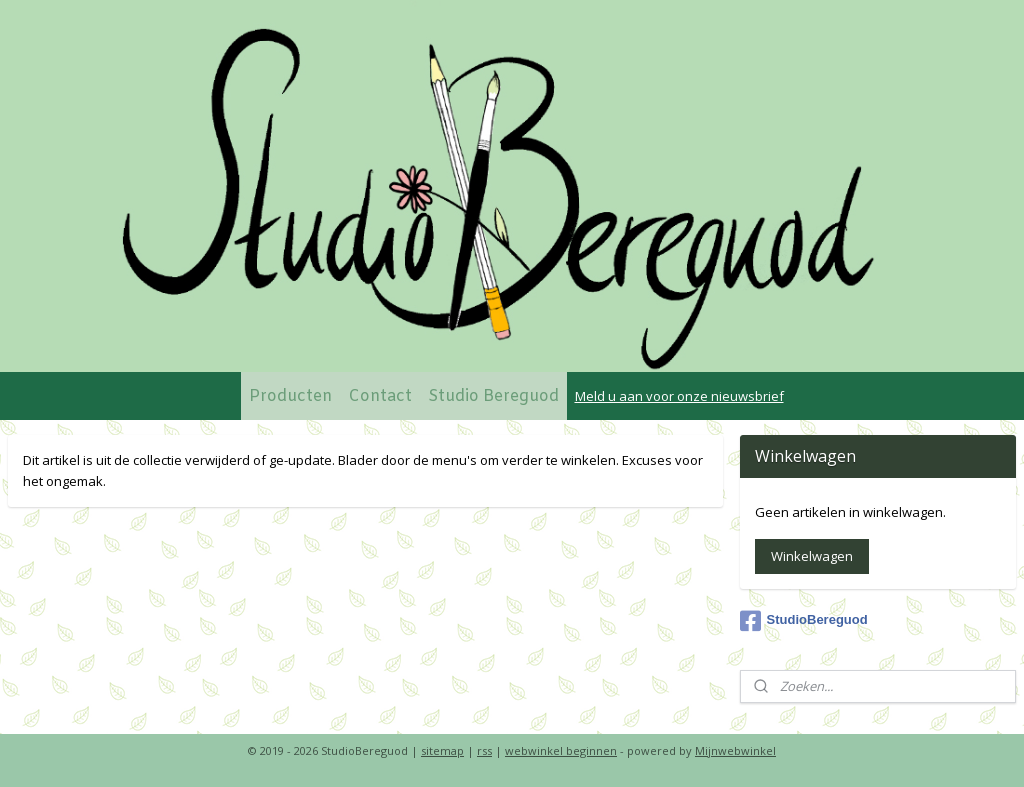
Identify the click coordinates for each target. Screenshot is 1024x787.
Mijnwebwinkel (735, 750)
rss (484, 750)
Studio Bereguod (493, 396)
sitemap (442, 750)
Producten (290, 396)
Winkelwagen (812, 556)
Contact (380, 396)
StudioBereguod (804, 621)
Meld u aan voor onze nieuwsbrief (679, 396)
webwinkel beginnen (561, 750)
